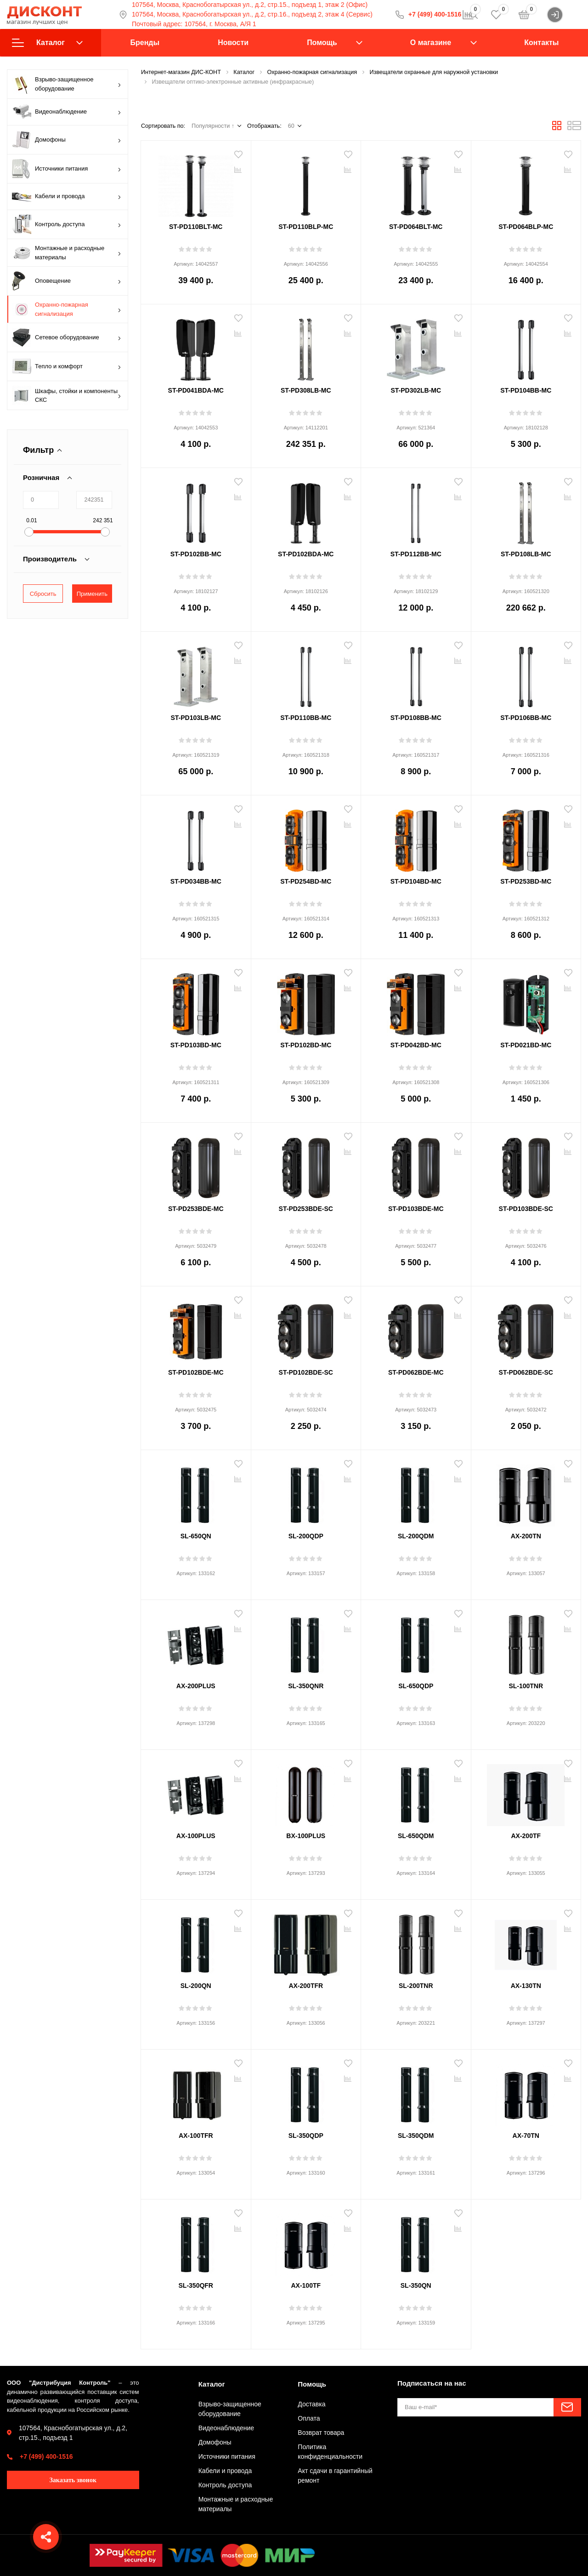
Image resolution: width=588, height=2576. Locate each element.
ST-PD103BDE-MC (416, 1208)
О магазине (430, 42)
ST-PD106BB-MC (525, 717)
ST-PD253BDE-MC (196, 1208)
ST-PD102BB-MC (195, 554)
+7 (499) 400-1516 (46, 2456)
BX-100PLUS (305, 1835)
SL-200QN (196, 1985)
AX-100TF (306, 2285)
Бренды (144, 42)
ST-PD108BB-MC (415, 717)
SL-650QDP (415, 1686)
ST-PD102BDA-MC (306, 554)
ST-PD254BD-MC (305, 881)
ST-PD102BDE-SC (306, 1372)
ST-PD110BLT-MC (195, 226)
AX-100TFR (196, 2135)
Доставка (311, 2404)
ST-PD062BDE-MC (416, 1372)
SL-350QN (416, 2285)
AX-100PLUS (195, 1835)
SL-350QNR (305, 1686)
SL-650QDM (416, 1835)
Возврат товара (321, 2432)
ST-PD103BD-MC (195, 1045)
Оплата (309, 2418)
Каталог (47, 42)
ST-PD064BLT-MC (415, 226)
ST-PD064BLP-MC (525, 226)
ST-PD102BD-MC (305, 1045)
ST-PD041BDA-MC (196, 390)
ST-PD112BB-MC (415, 554)
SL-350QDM (416, 2135)
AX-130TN (526, 1985)
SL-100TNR (526, 1686)
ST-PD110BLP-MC (305, 226)
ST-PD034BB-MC (195, 881)
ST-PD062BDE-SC (526, 1372)
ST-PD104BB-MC (525, 390)
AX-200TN (526, 1536)
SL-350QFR (196, 2285)
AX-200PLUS (195, 1686)
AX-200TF (526, 1835)
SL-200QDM (416, 1536)
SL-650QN (196, 1536)
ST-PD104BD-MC (415, 881)
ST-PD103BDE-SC (526, 1208)
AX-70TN (526, 2135)
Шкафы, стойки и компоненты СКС (66, 395)
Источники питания (66, 168)
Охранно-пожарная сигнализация (66, 309)
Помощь (322, 42)
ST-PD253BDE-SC (306, 1208)
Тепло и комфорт (66, 366)
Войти (564, 14)
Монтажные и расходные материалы (66, 253)
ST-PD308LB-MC (306, 390)
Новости (233, 42)
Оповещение (66, 281)
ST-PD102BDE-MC (196, 1372)
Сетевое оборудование (66, 337)
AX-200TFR (305, 1985)
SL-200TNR (416, 1985)
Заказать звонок (72, 2480)
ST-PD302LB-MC (415, 390)
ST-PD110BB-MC (305, 717)
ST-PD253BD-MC (525, 881)
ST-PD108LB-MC (526, 554)
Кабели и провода (66, 196)
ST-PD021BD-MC (525, 1045)
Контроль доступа (66, 224)
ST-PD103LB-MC (195, 717)
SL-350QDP (305, 2135)
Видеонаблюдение (66, 112)
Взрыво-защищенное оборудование (66, 84)
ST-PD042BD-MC (415, 1045)
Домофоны (66, 139)
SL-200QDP (305, 1536)
